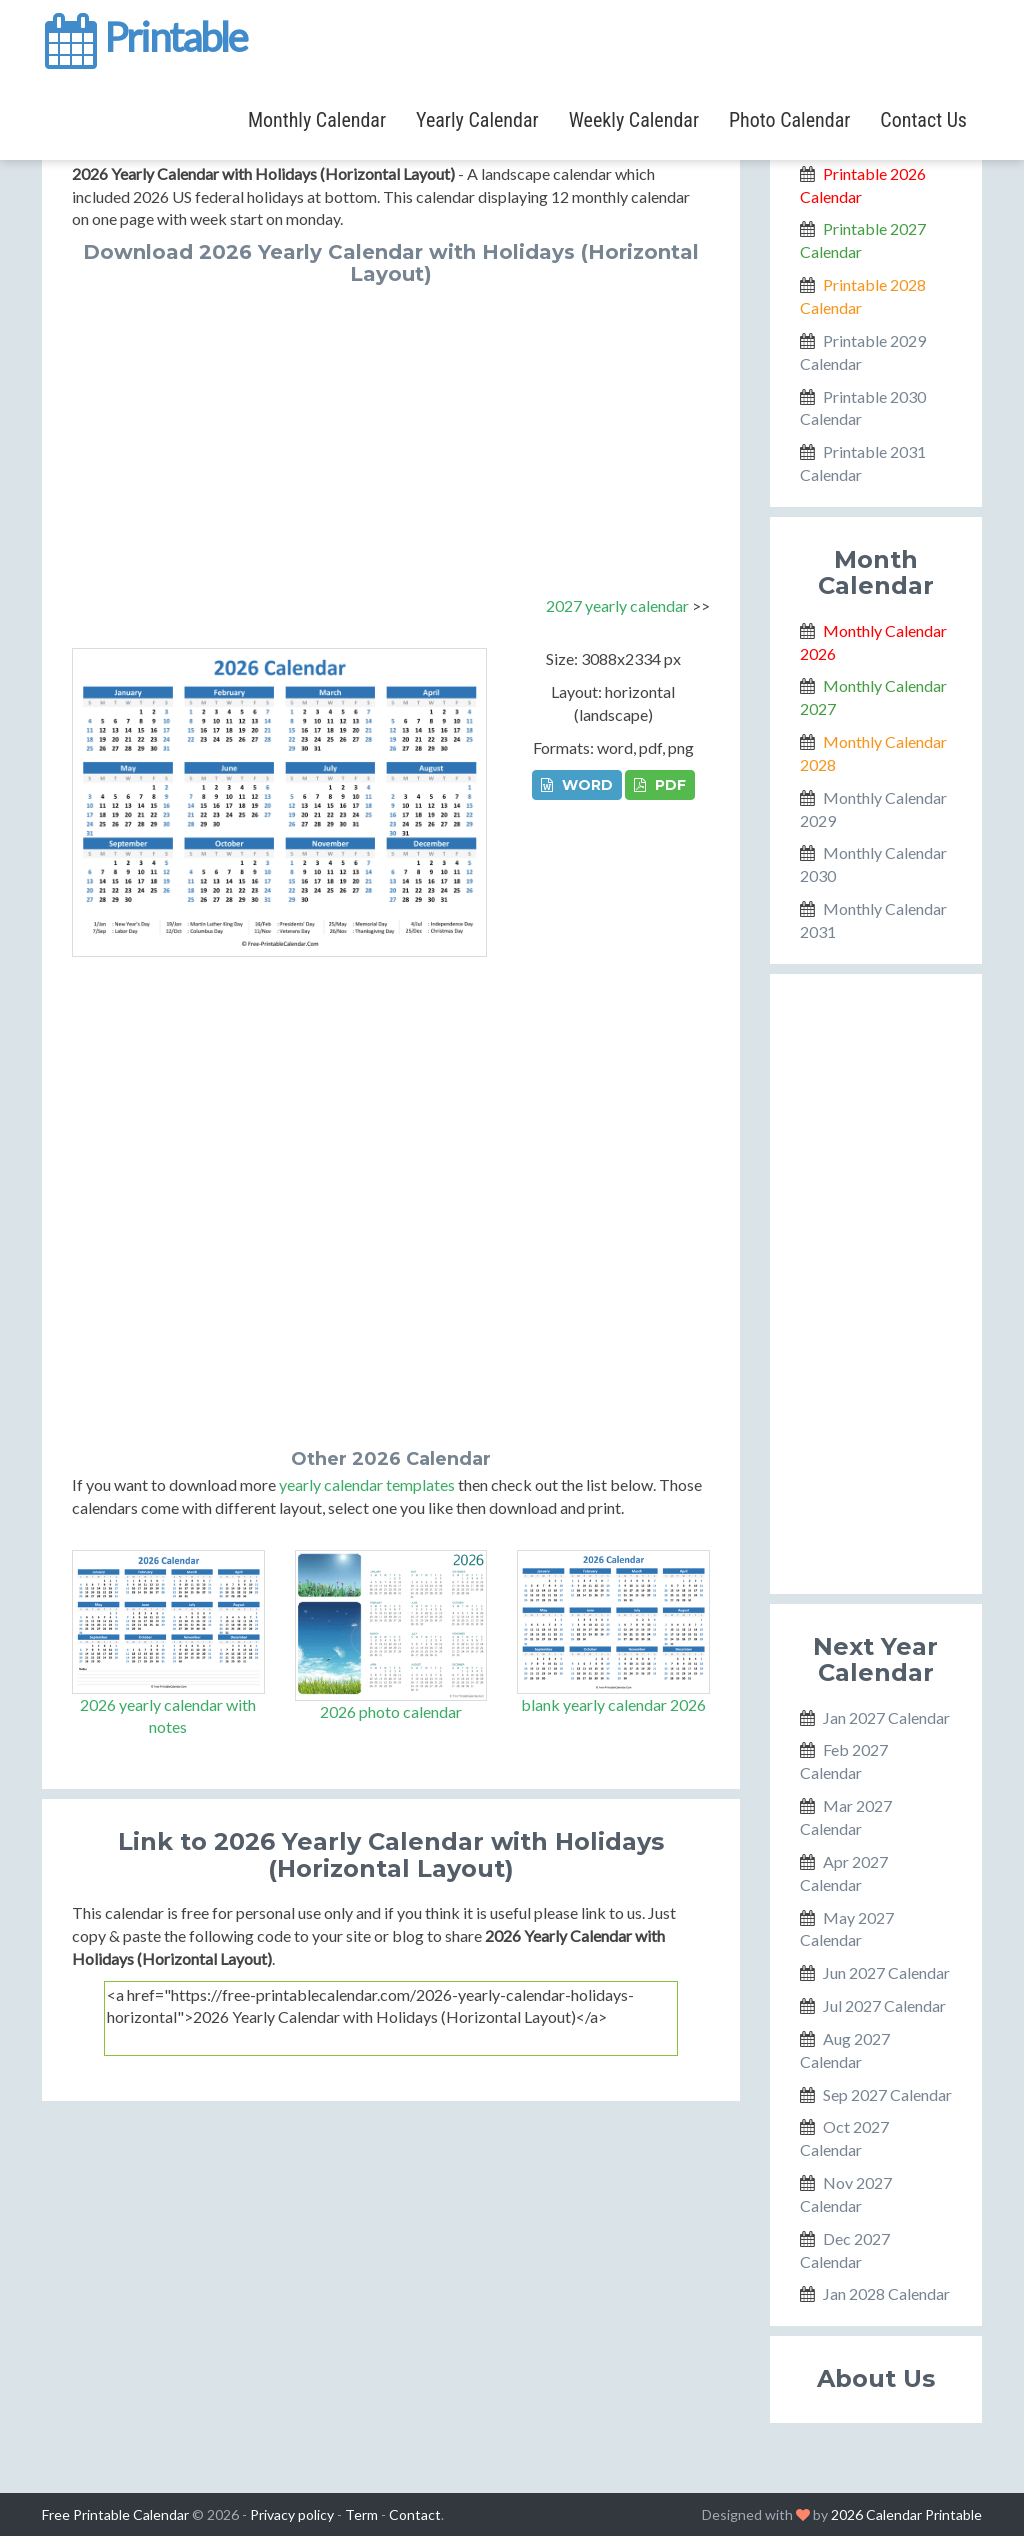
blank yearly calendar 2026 (613, 1704)
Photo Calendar (789, 120)
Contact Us (923, 120)
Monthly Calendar (317, 120)
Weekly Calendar (634, 120)
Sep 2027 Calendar (887, 2094)
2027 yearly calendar (617, 605)
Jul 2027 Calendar (884, 2005)
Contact (415, 2514)
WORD (577, 785)
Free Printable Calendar (115, 2514)
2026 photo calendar (391, 1711)
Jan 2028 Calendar (886, 2293)
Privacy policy (292, 2514)
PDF (660, 785)
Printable (144, 34)
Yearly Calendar (477, 120)
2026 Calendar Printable (906, 2514)
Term (361, 2514)
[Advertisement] (391, 435)
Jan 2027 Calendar (886, 1717)
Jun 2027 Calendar (886, 1972)
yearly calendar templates (367, 1484)
